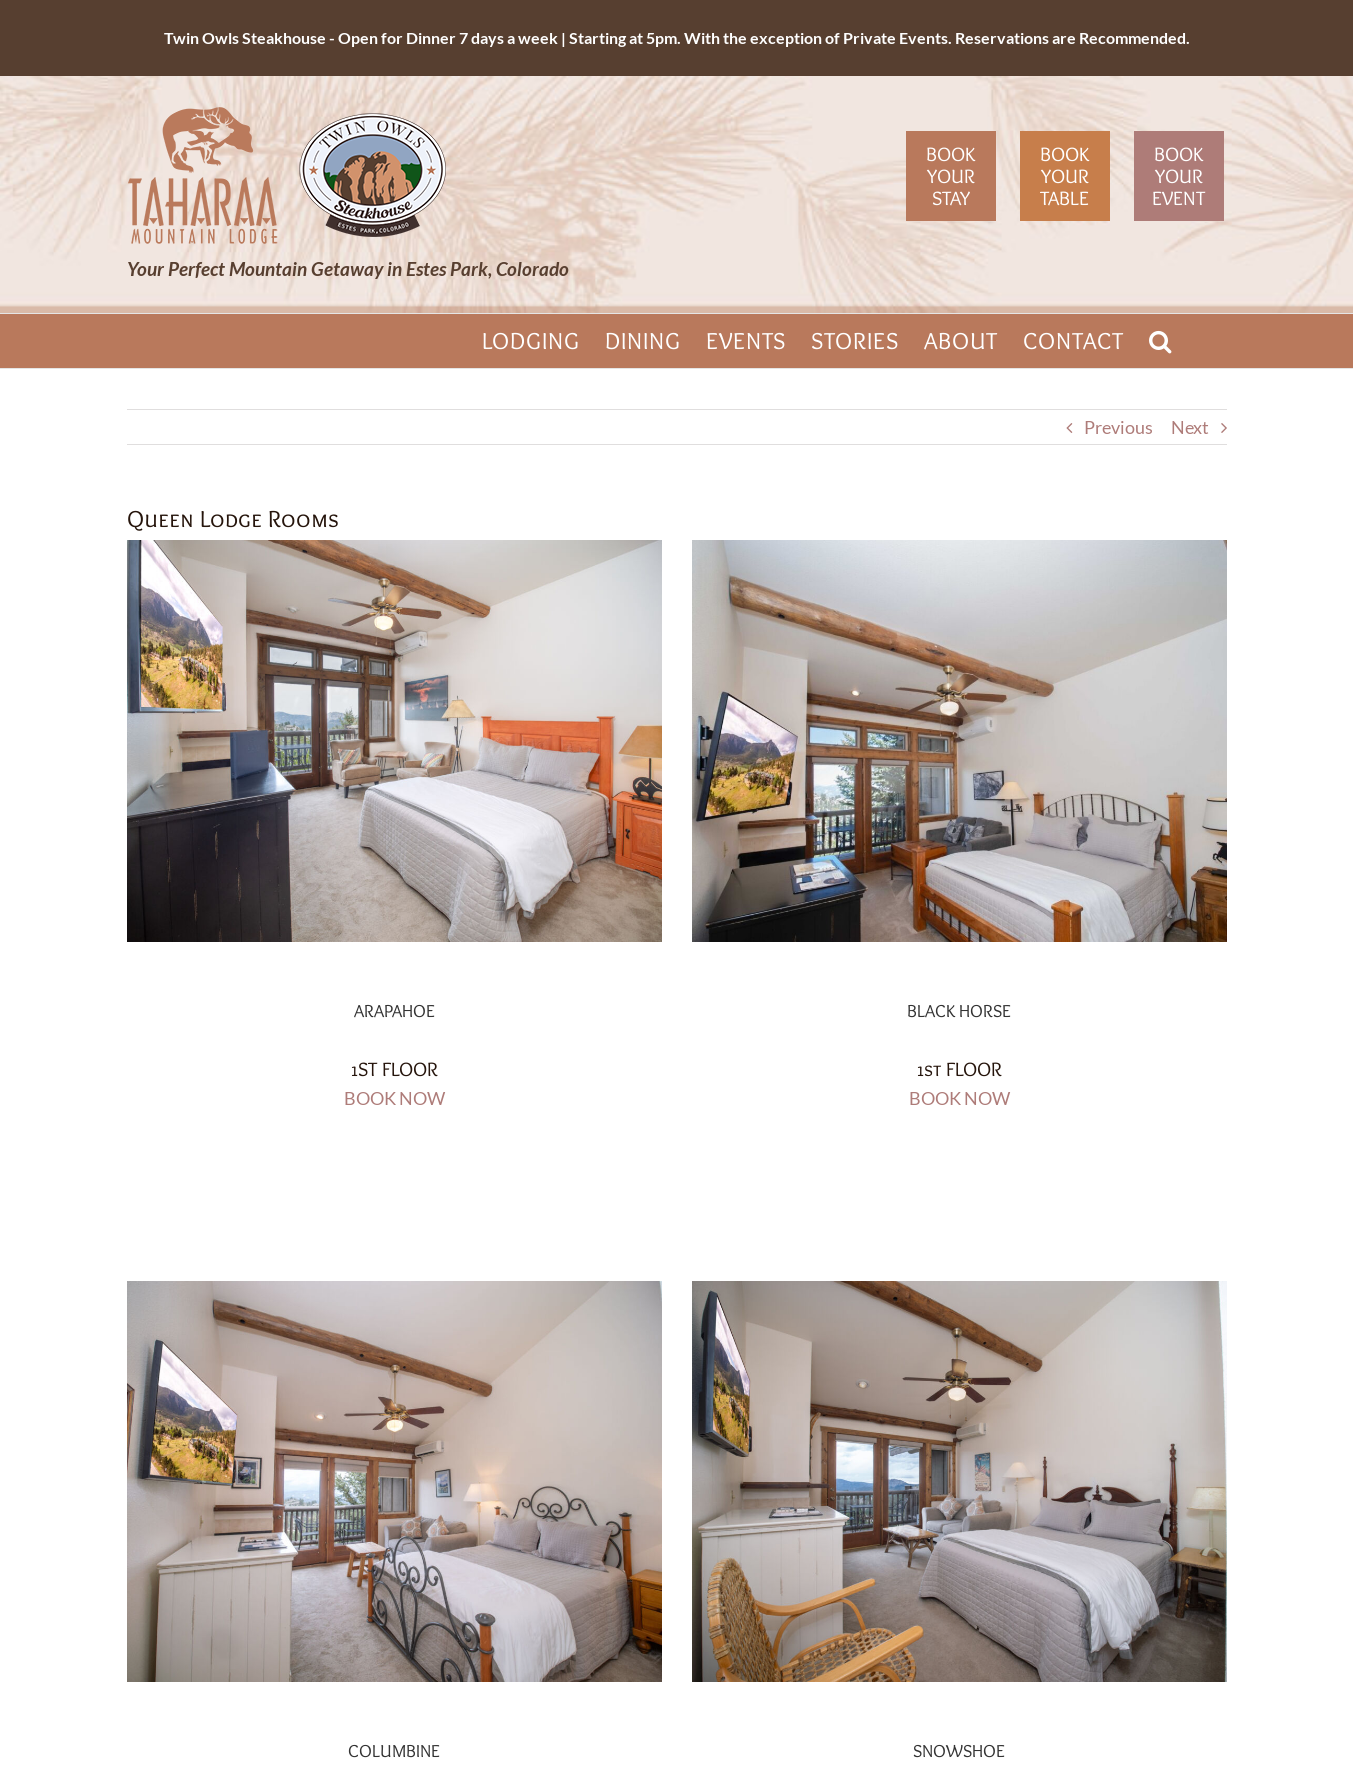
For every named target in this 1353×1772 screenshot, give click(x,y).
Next (1190, 427)
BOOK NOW (394, 1098)
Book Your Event (1178, 176)
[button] (1160, 341)
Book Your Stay (950, 176)
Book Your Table (1064, 176)
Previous (1118, 427)
